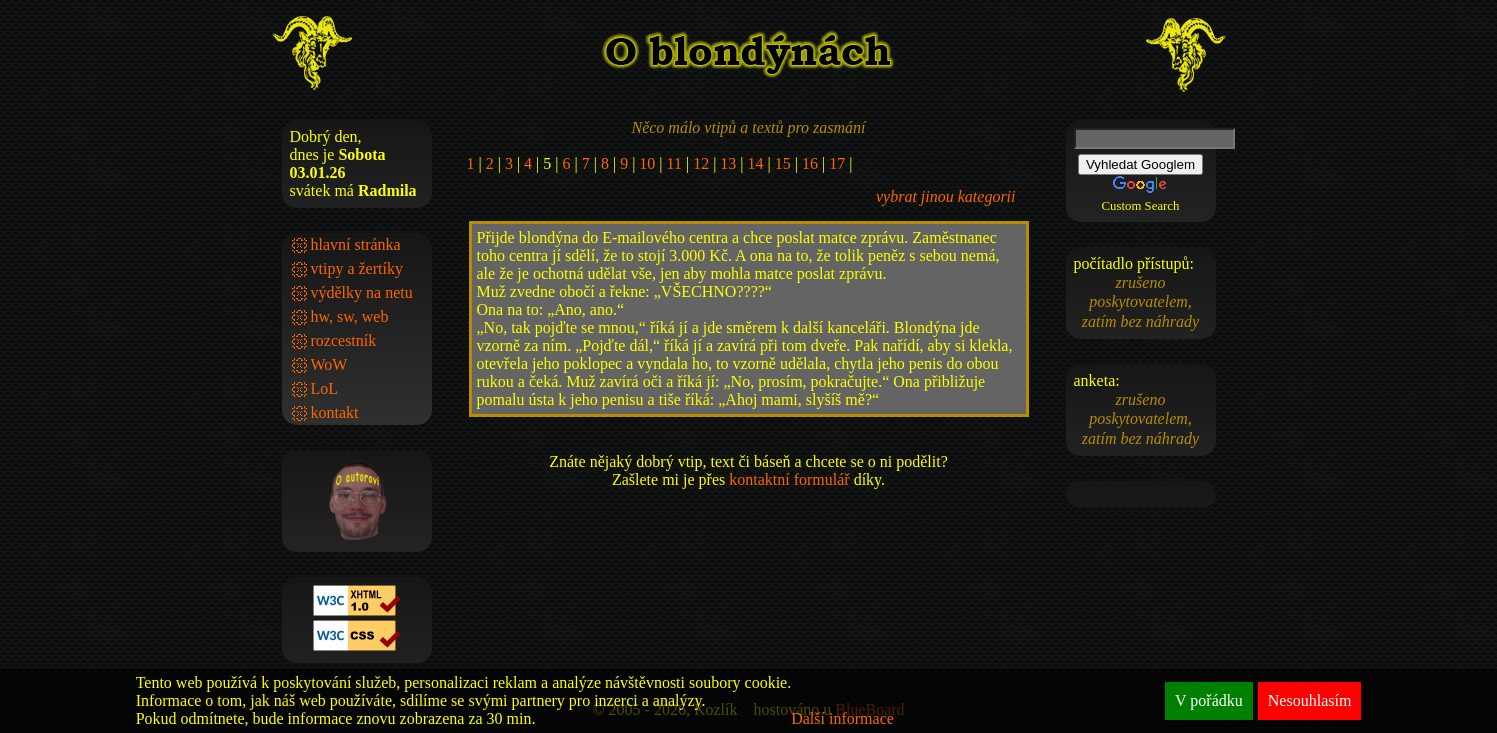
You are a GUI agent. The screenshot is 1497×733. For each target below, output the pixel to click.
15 (783, 163)
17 (837, 163)
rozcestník (344, 340)
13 (728, 163)
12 (701, 163)
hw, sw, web (350, 316)
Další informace (842, 718)
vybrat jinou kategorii (946, 196)
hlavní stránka (356, 244)
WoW (329, 364)
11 (674, 163)
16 (810, 163)
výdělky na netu (362, 292)
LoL (325, 388)
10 (647, 163)
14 (756, 163)
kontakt (335, 412)
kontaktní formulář (789, 479)
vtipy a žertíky (357, 268)
